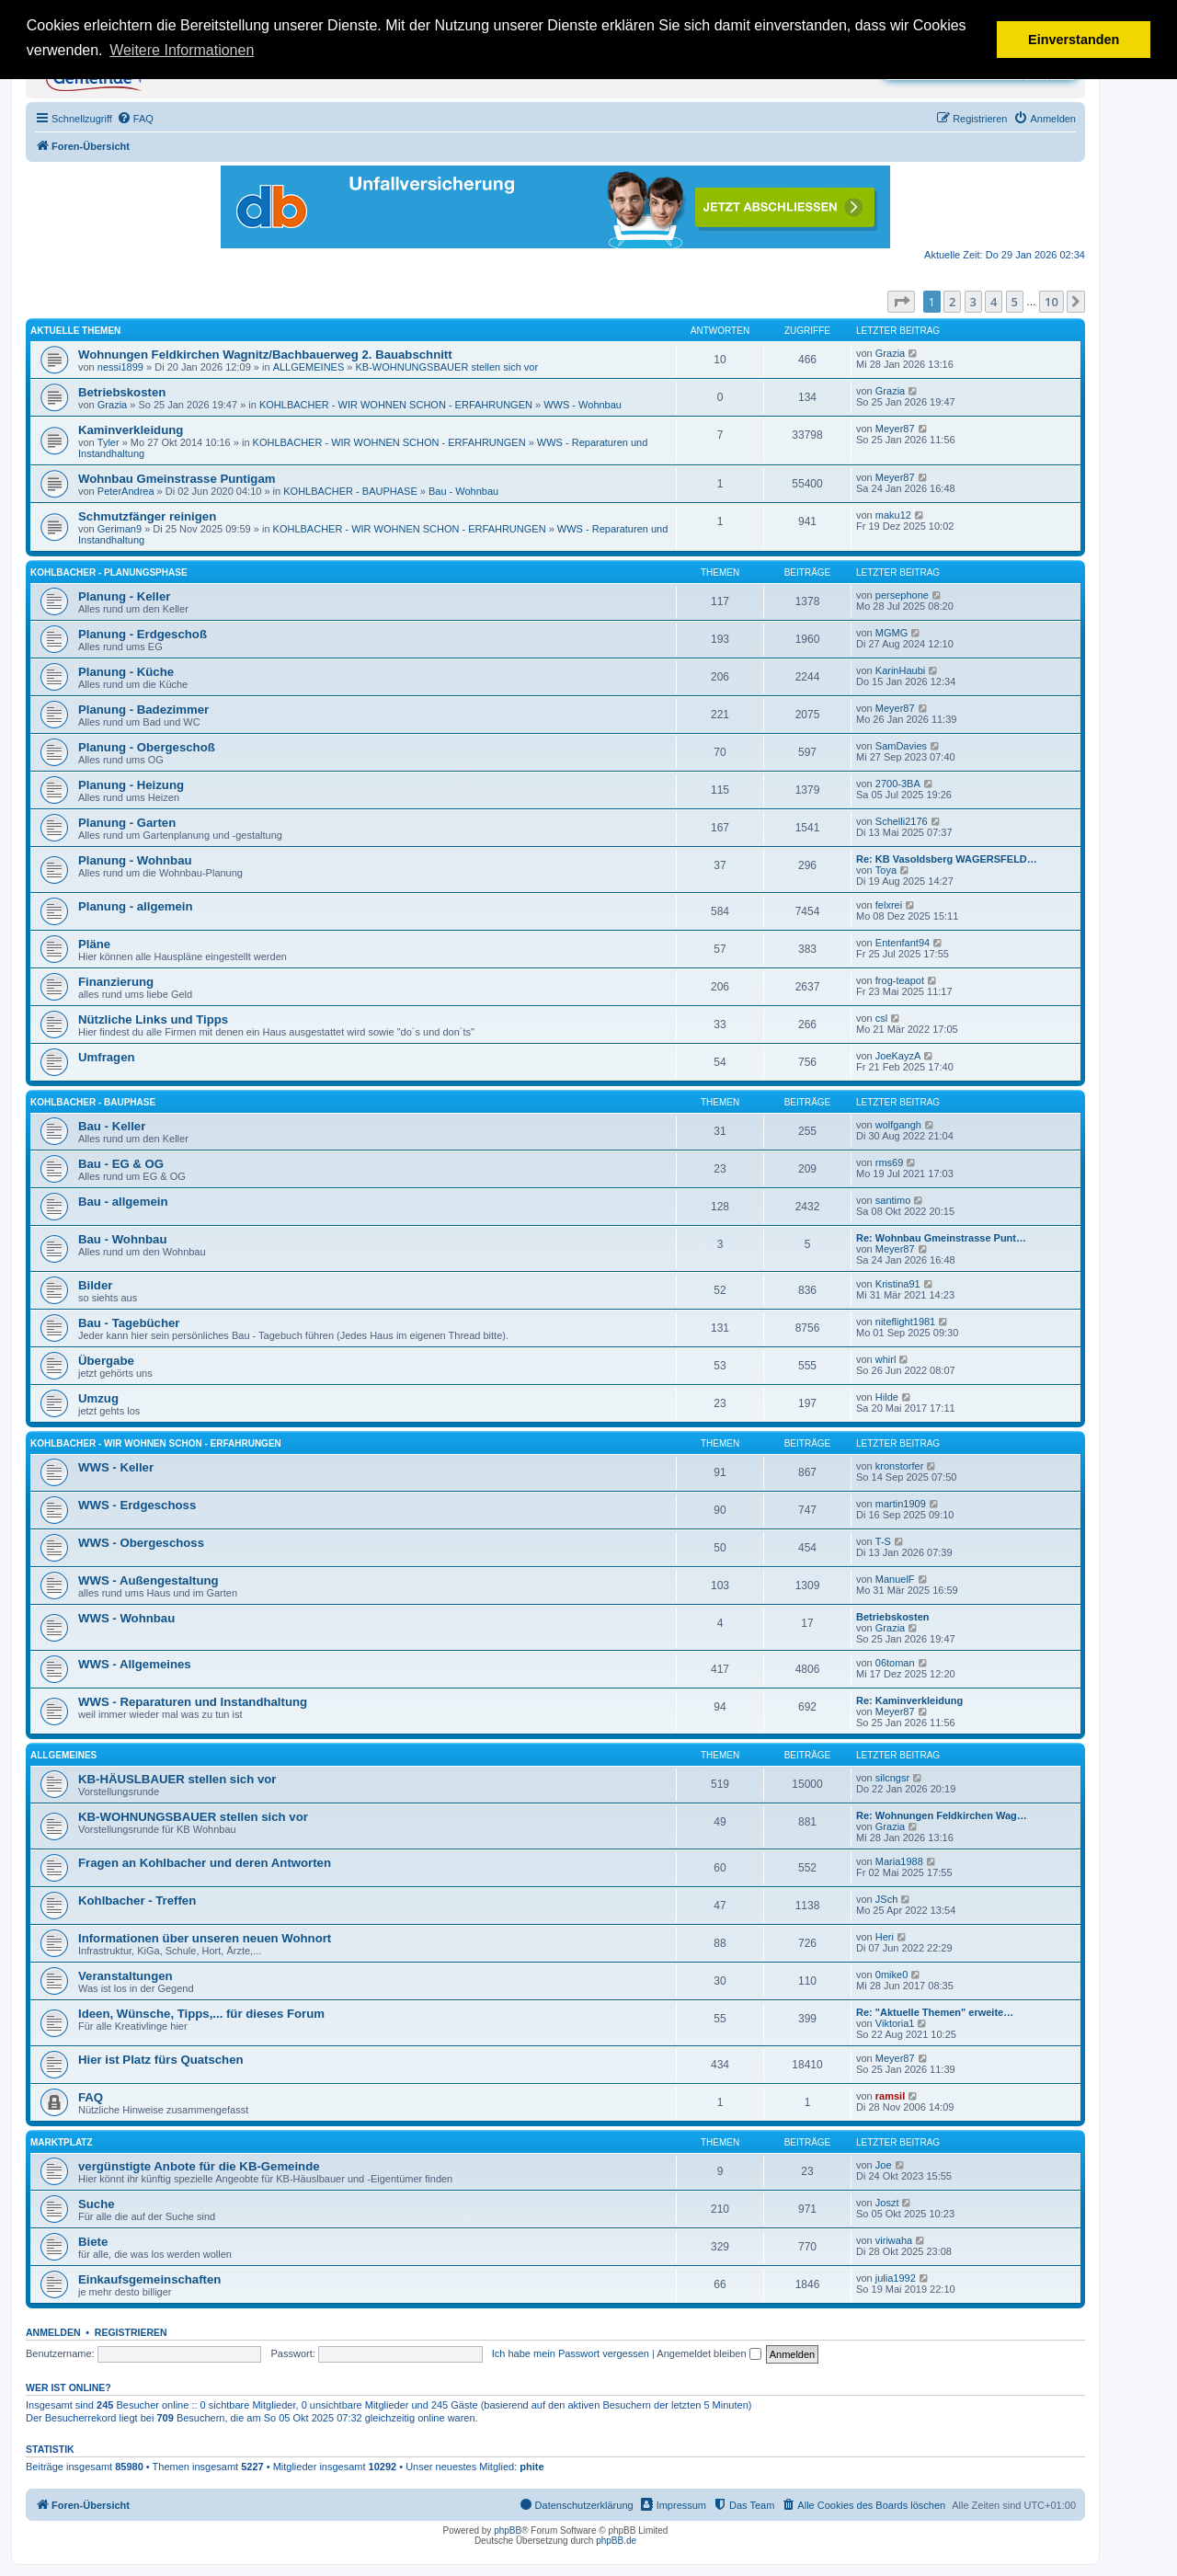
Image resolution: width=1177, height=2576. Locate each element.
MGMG (891, 632)
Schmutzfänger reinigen (147, 516)
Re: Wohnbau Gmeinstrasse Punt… (941, 1237)
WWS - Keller (116, 1467)
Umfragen (106, 1057)
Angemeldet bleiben (708, 2353)
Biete (93, 2242)
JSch (886, 1899)
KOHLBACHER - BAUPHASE (350, 491)
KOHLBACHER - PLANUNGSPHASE (109, 572)
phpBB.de (616, 2541)
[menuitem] (135, 119)
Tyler (108, 442)
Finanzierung (116, 982)
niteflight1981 (905, 1321)
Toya (886, 870)
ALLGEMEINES (309, 366)
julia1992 (895, 2278)
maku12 (893, 515)
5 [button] (1014, 301)
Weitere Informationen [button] (181, 50)
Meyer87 (895, 428)
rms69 (889, 1162)
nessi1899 (120, 366)
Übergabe (106, 1361)
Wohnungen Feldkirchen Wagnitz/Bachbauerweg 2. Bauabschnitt (265, 354)
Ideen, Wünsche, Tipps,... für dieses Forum (201, 2014)
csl (881, 1018)
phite (531, 2466)
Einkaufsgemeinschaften (149, 2279)
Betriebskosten (122, 392)
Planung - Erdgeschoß (142, 634)
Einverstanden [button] (1073, 39)
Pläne (94, 944)
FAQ (90, 2097)
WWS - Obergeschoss (141, 1543)
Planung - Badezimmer (143, 709)
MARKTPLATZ (61, 2142)
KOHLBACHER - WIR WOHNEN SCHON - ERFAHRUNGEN (395, 404)
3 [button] (973, 301)
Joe (883, 2164)
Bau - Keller (111, 1126)
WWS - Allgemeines (134, 1664)
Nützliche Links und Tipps (153, 1019)
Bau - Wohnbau (463, 491)
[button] (901, 302)
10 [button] (1051, 301)
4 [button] (993, 301)
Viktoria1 (895, 2023)
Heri (884, 1936)
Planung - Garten (127, 823)
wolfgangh (898, 1124)
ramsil (890, 2095)
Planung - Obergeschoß (146, 747)
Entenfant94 (902, 942)
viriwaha (893, 2240)
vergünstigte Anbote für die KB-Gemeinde (199, 2166)
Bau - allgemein (122, 1201)
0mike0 (891, 1974)
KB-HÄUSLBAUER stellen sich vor (177, 1779)
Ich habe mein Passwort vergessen (570, 2353)
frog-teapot (899, 980)
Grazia (890, 353)
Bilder (95, 1285)
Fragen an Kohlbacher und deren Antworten (204, 1863)
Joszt (887, 2202)
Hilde (886, 1396)
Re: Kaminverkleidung (909, 1700)
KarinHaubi (900, 670)
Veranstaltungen (125, 1976)
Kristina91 (897, 1283)
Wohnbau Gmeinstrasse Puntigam (176, 479)
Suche (96, 2204)
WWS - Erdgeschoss (137, 1505)
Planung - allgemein (135, 906)
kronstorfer (899, 1465)
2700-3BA (897, 783)
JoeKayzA (898, 1055)
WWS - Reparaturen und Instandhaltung (192, 1702)
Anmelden (53, 2332)
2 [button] (952, 301)
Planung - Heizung (131, 785)
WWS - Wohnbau (582, 404)
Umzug (98, 1398)
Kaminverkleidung (130, 430)
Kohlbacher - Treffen (137, 1900)
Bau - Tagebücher (128, 1323)
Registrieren (131, 2332)
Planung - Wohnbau (135, 860)
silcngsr (892, 1777)
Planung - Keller (124, 596)
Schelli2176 (901, 821)
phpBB (507, 2530)
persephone (902, 595)
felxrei (888, 904)
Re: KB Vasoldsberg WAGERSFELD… (946, 858)
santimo (893, 1200)
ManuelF (895, 1579)
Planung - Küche (126, 672)
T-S (883, 1541)
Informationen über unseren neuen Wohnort (204, 1938)
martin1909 (900, 1503)
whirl (886, 1359)
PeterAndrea (125, 491)
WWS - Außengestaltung (148, 1580)
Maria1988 (899, 1861)
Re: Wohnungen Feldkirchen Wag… (941, 1815)
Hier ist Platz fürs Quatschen (161, 2060)
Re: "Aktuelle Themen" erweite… (934, 2012)
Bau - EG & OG (121, 1164)
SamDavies (901, 745)
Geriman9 (119, 528)
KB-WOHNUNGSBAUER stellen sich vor (447, 366)
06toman (895, 1662)
